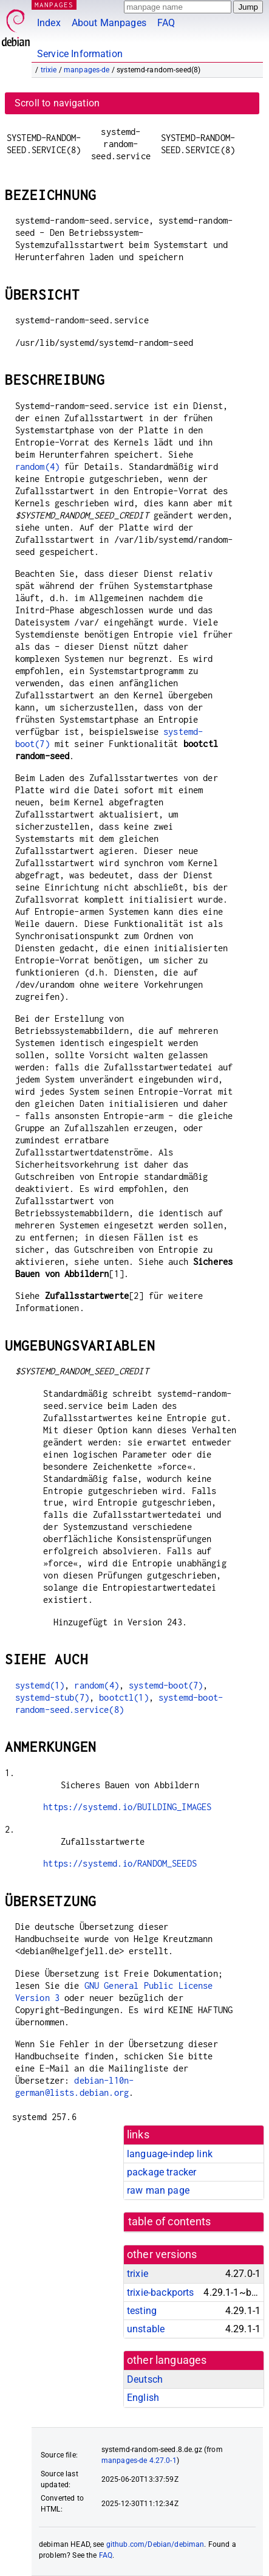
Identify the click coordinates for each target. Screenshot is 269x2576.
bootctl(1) (124, 1697)
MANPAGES (54, 5)
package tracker (161, 2172)
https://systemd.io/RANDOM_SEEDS (120, 1863)
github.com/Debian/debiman (155, 2544)
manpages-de (87, 70)
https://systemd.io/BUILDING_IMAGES (127, 1807)
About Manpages (109, 23)
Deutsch (145, 2379)
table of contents (169, 2222)
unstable (146, 2329)
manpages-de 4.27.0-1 (139, 2460)
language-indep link (170, 2154)
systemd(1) (40, 1685)
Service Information (80, 54)
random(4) (37, 466)
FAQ (166, 23)
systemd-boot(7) (166, 1685)
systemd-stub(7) (52, 1697)
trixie (49, 70)
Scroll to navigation (57, 103)
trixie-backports (160, 2292)
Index (49, 23)
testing (142, 2310)
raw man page (158, 2190)
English (143, 2397)
